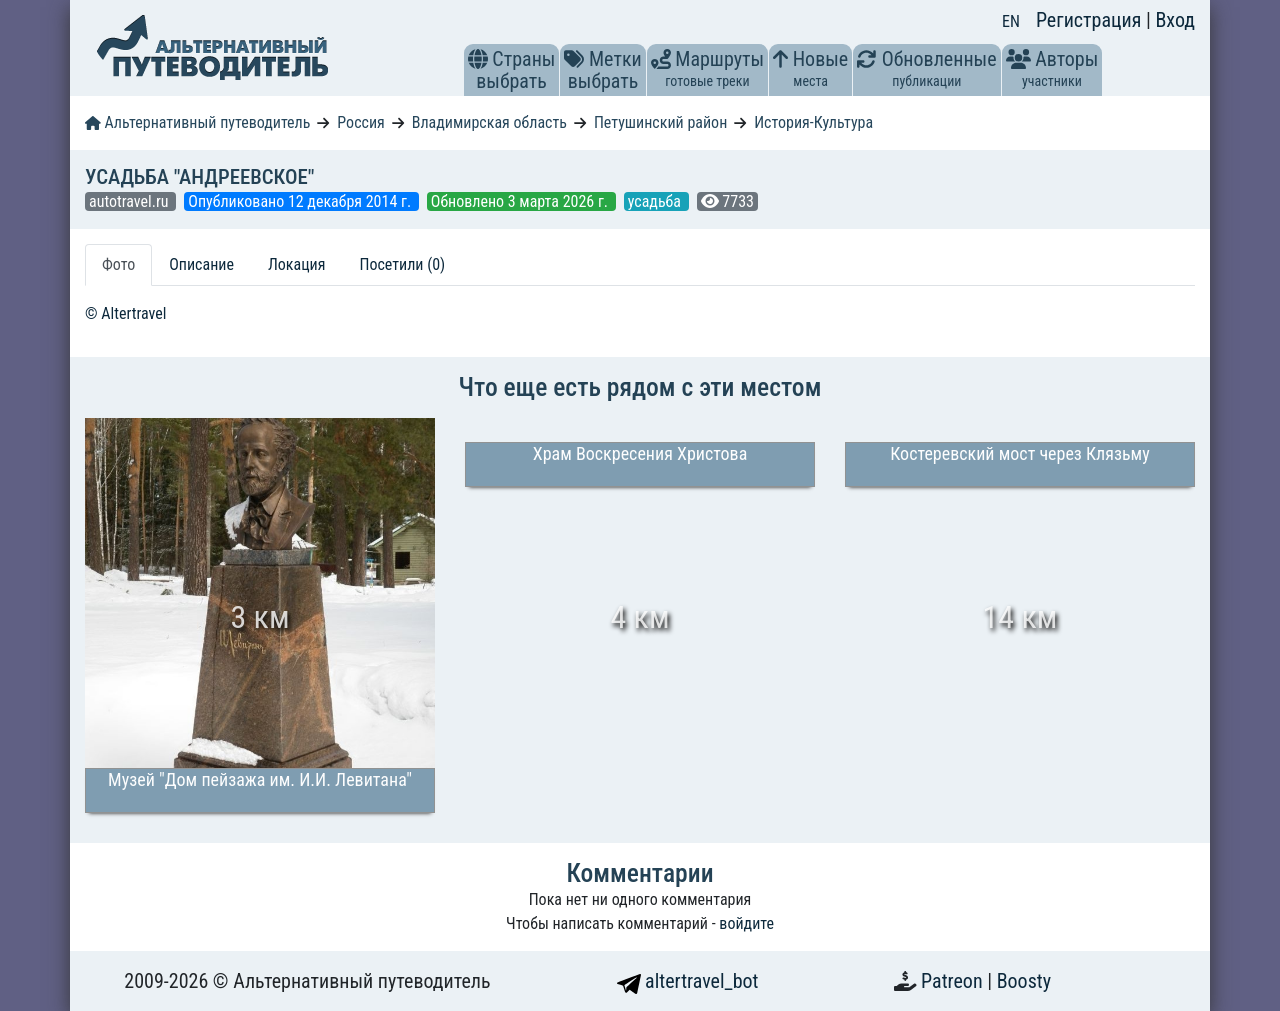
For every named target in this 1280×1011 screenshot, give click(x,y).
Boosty (1024, 981)
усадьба (656, 201)
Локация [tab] (297, 264)
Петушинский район (660, 122)
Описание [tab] (201, 264)
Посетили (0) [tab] (402, 264)
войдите (746, 923)
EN (1011, 21)
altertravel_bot (688, 981)
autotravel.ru (130, 201)
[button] (478, 59)
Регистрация (1091, 20)
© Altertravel (125, 313)
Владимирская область (489, 122)
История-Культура (813, 122)
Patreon (954, 981)
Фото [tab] (118, 264)
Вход (1175, 20)
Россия (360, 122)
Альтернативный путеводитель (197, 122)
